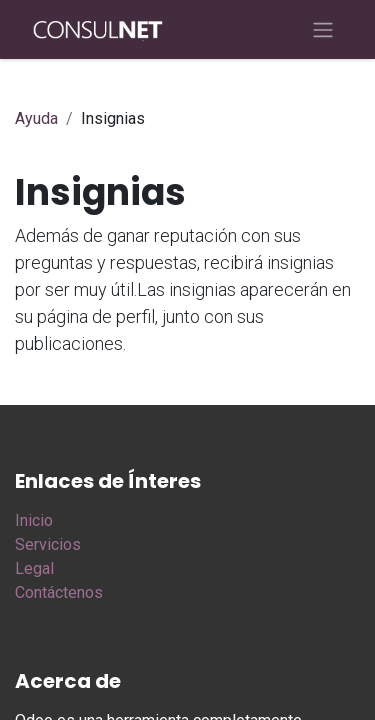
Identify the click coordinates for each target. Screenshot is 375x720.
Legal (34, 568)
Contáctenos (59, 592)
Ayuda (36, 118)
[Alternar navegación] (323, 29)
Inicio (34, 520)
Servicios (48, 544)
